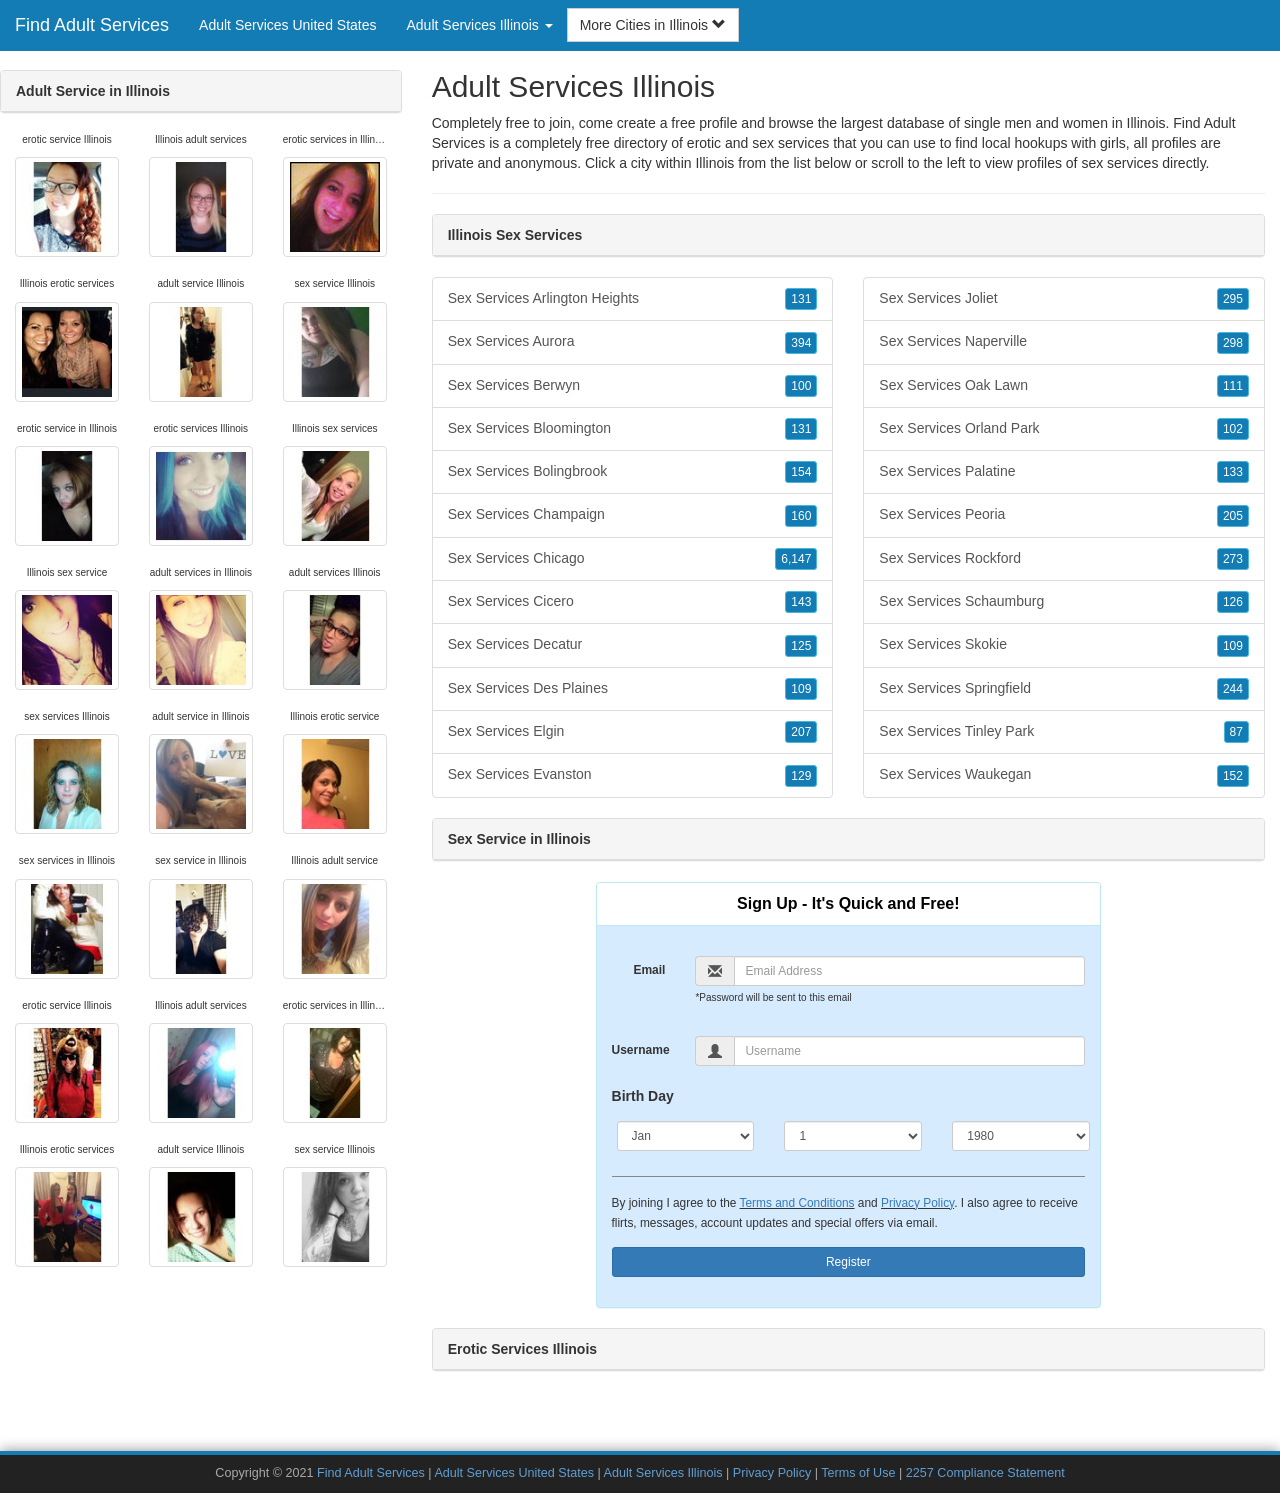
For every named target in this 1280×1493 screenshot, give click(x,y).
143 (801, 602)
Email (649, 970)
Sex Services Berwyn (633, 386)
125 (801, 646)
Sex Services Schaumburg (1064, 602)
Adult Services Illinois (663, 1473)
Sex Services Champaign (633, 515)
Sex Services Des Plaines (633, 689)
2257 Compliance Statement (985, 1473)
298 (1233, 343)
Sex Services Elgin (633, 732)
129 (801, 776)
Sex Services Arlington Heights (633, 299)
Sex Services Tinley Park (1064, 732)
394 (801, 343)
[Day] (853, 1136)
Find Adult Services (92, 25)
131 (801, 299)
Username (641, 1050)
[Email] (909, 971)
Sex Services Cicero (633, 602)
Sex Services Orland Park (1064, 429)
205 (1233, 516)
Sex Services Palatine (1064, 472)
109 (801, 689)
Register (848, 1262)
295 (1233, 299)
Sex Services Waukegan (1064, 775)
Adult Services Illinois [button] (480, 25)
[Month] (686, 1136)
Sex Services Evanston (633, 775)
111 (1233, 386)
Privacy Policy (917, 1203)
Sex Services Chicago (633, 559)
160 (801, 516)
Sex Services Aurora (633, 342)
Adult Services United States (287, 25)
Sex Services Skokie (1064, 645)
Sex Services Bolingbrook (633, 472)
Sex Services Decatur (633, 645)
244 (1233, 689)
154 (801, 472)
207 (801, 732)
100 (801, 386)
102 (1233, 429)
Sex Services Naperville (1064, 342)
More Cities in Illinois (653, 25)
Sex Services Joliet (1064, 299)
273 (1233, 559)
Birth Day (643, 1096)
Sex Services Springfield (1064, 689)
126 (1233, 602)
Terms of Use (858, 1473)
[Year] (1021, 1136)
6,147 (796, 559)
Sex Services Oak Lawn (1064, 386)
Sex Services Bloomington (633, 429)
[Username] (909, 1051)
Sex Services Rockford (1064, 559)
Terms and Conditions (797, 1203)
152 (1233, 776)
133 (1233, 472)
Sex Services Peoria (1064, 515)
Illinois (714, 163)
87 (1236, 732)
